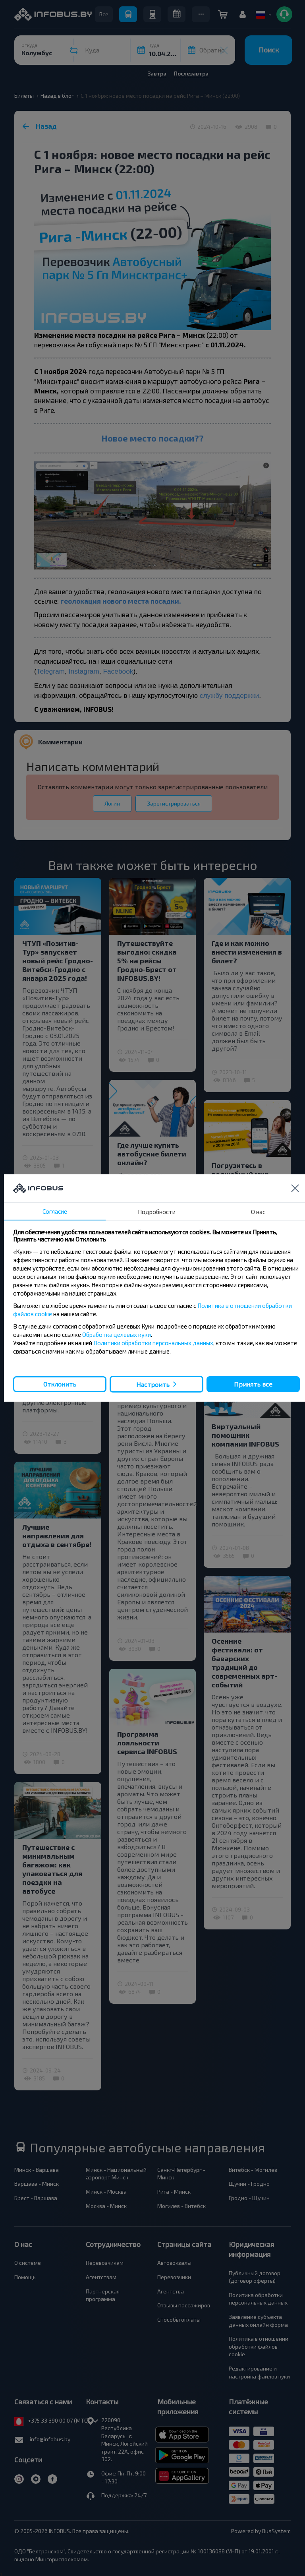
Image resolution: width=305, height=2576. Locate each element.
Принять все (253, 1384)
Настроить (153, 1384)
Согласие (54, 1211)
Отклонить (59, 1384)
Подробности (157, 1211)
